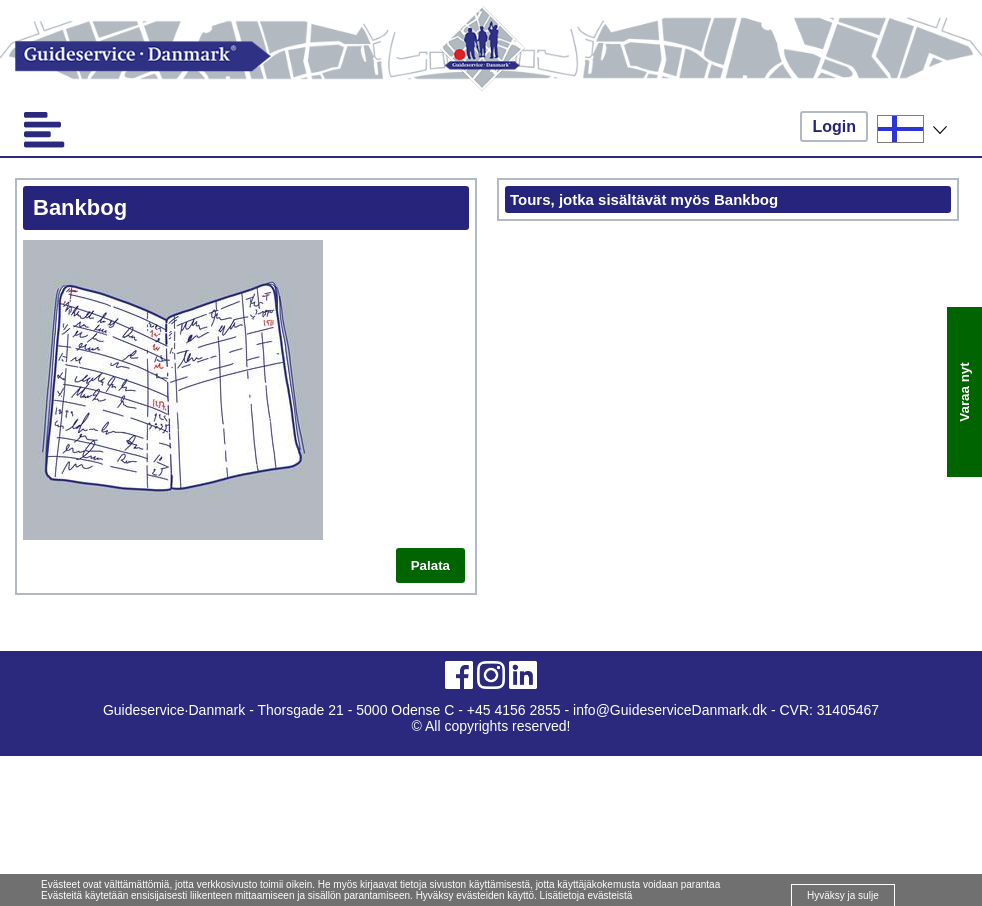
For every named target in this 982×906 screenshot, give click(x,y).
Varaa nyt (964, 391)
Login (834, 126)
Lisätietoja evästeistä (586, 895)
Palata (430, 565)
